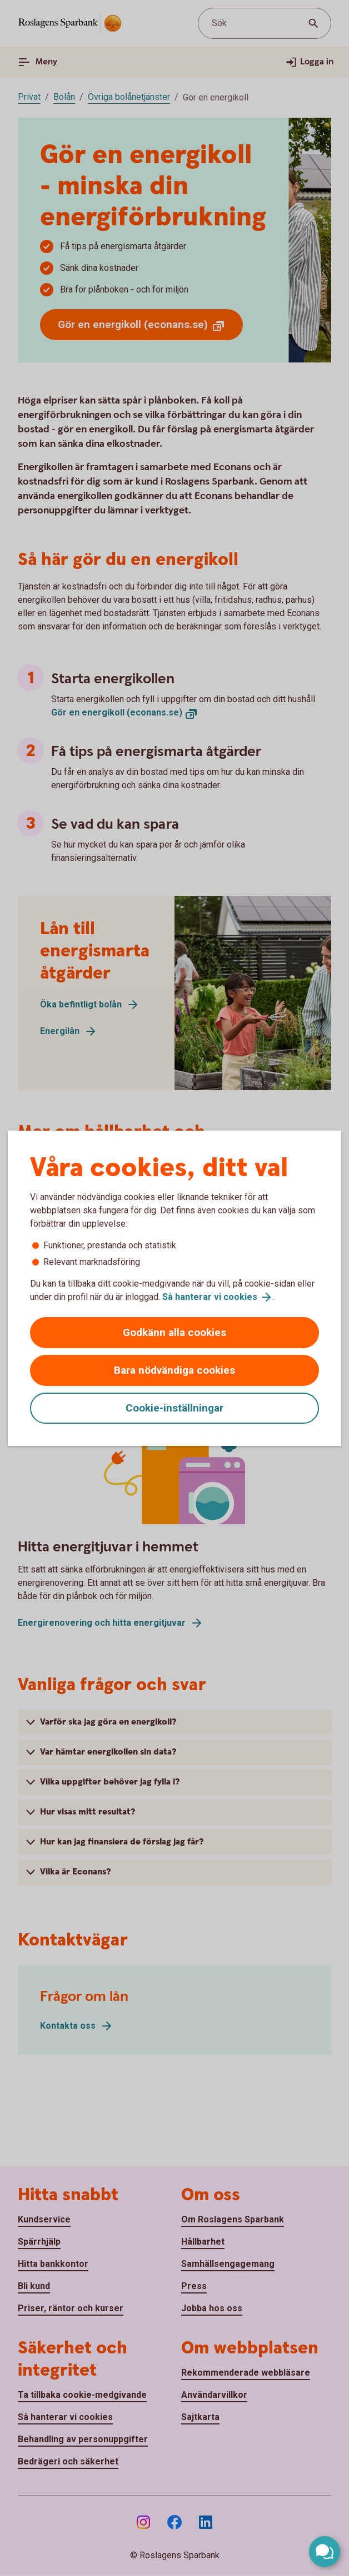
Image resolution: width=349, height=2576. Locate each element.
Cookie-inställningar (174, 1408)
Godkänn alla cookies (174, 1332)
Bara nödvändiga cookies (174, 1370)
